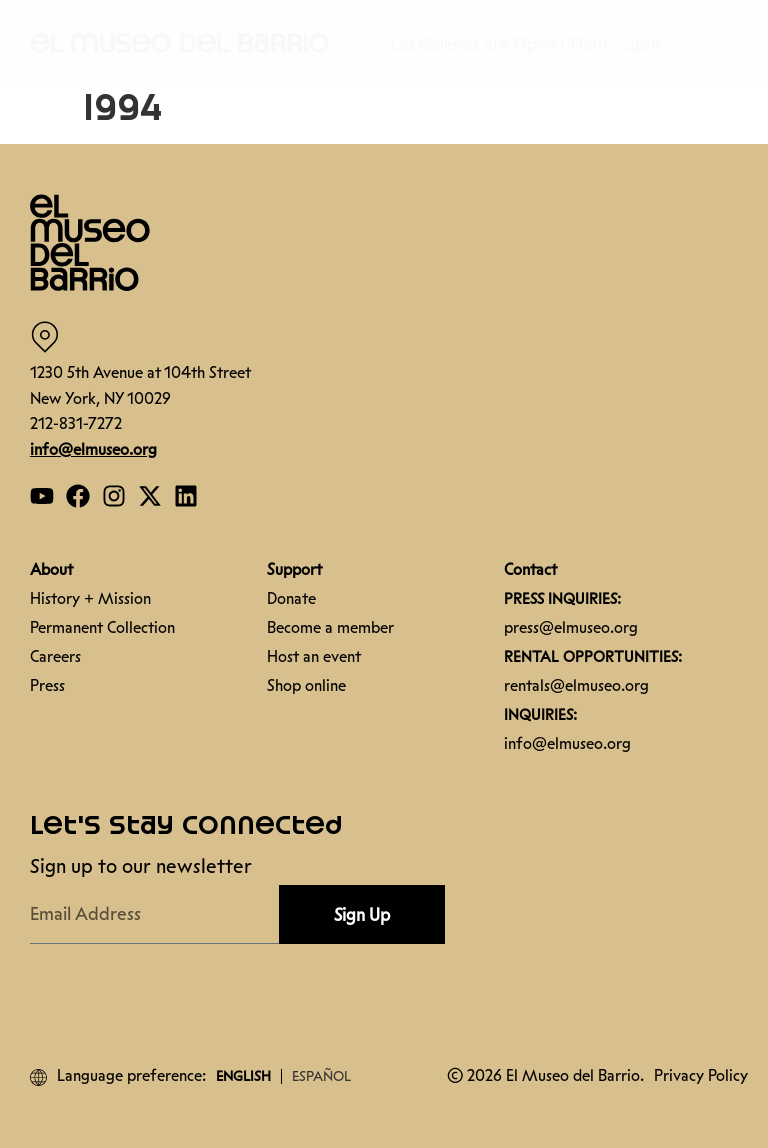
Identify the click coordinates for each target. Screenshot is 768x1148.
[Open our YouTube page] (42, 496)
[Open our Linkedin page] (186, 496)
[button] (180, 42)
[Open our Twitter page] (150, 496)
